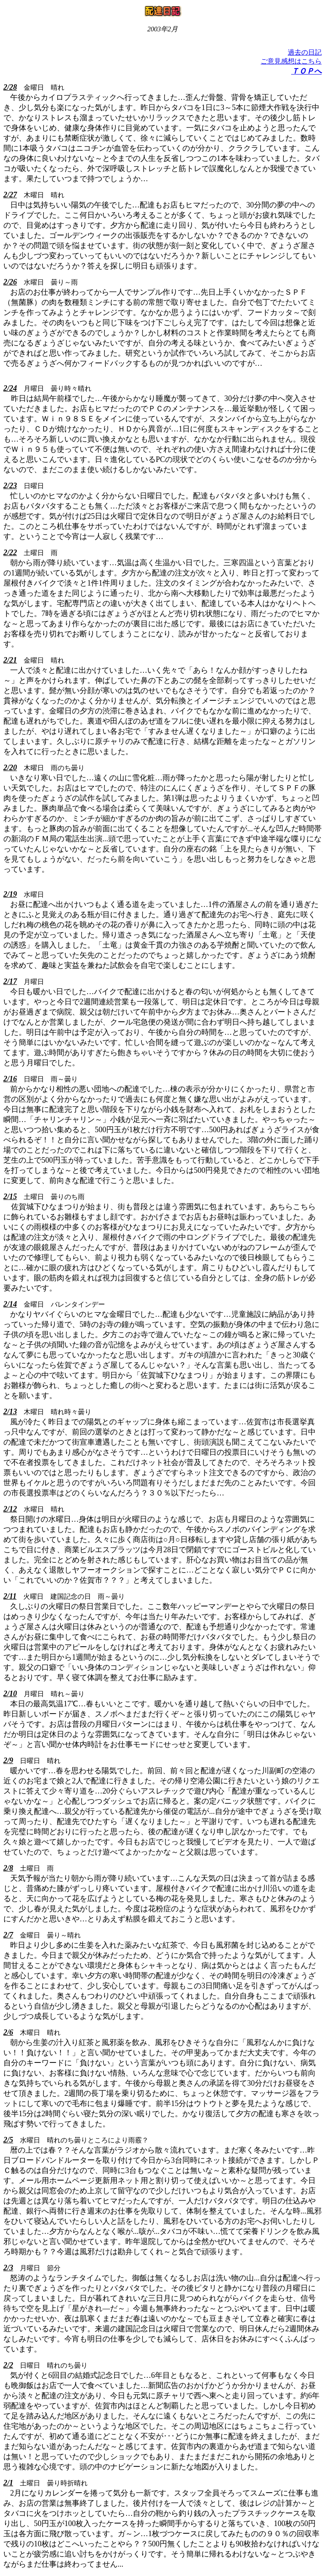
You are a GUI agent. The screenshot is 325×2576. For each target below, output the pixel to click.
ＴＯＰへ (306, 71)
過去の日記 (305, 52)
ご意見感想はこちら (291, 61)
